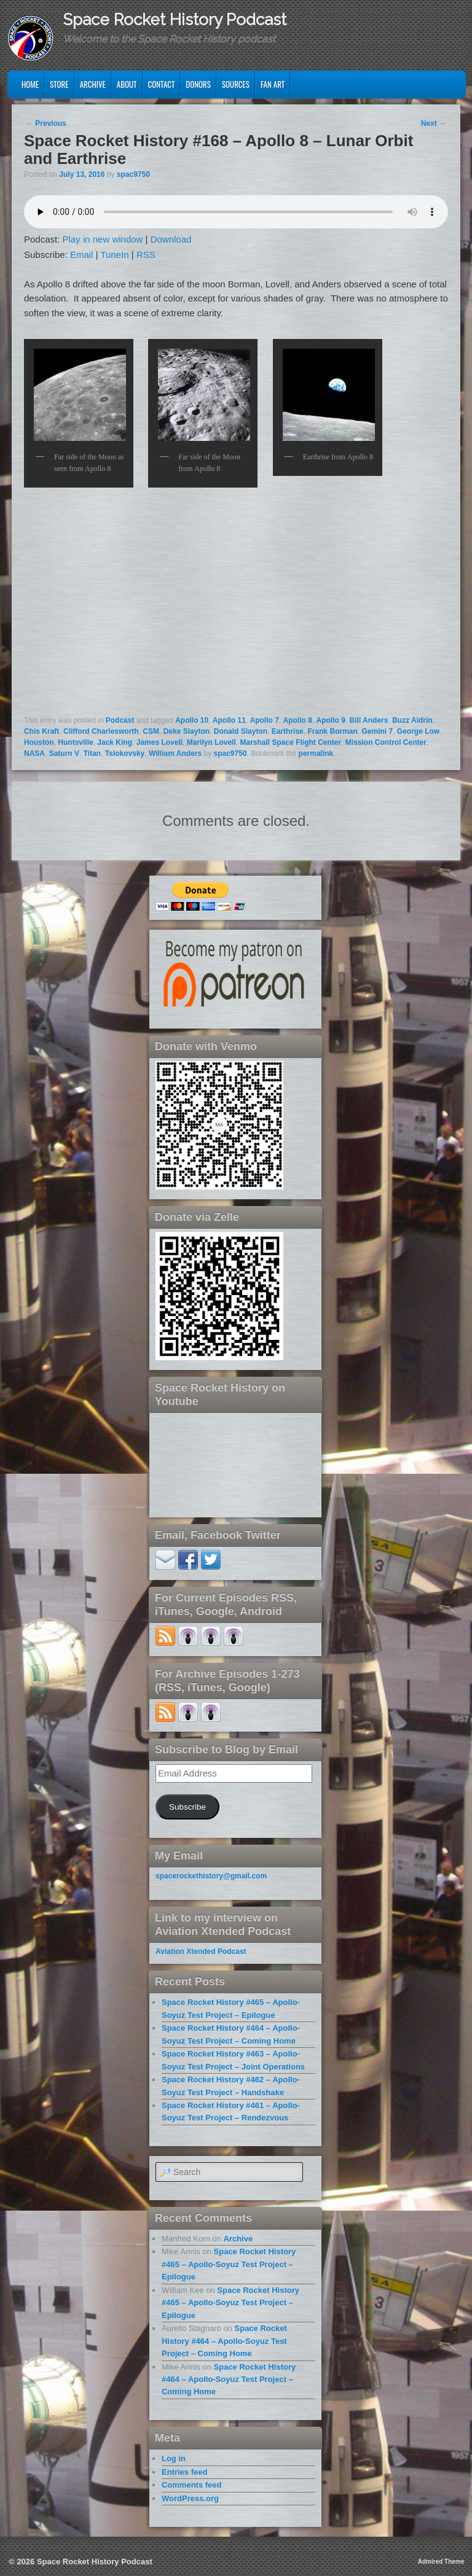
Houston (39, 742)
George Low (418, 731)
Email (81, 254)
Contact (161, 84)
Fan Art (273, 84)
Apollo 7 (264, 720)
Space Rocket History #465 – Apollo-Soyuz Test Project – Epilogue (229, 2264)
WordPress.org (190, 2498)
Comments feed (192, 2484)
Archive (93, 84)
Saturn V (64, 753)
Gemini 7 (377, 731)
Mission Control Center (386, 742)
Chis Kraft (41, 731)
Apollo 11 (229, 720)
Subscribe (187, 1806)
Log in (174, 2458)
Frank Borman (332, 731)
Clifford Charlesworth (101, 731)
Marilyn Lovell (211, 742)
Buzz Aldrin (412, 720)
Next (433, 123)
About (127, 84)
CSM (151, 731)
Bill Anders (369, 720)
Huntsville (75, 742)
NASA (34, 753)
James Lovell (159, 742)
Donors (198, 84)
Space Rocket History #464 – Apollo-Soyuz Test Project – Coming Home (224, 2341)
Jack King (114, 742)
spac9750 (133, 174)
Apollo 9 (331, 720)
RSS (145, 254)
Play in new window (103, 239)
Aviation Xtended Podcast (200, 1951)
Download (171, 239)
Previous (46, 123)
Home (30, 84)
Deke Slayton (186, 731)
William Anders (175, 753)
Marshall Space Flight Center (290, 742)
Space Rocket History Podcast (174, 19)
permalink (316, 753)
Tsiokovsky (124, 753)
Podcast (120, 720)
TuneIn (115, 254)
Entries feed (184, 2472)
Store (59, 84)
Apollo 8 (297, 720)
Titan (92, 753)
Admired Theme (441, 2561)
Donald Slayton (240, 731)
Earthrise (288, 731)
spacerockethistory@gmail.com (211, 1876)
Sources (236, 84)
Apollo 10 (191, 720)
